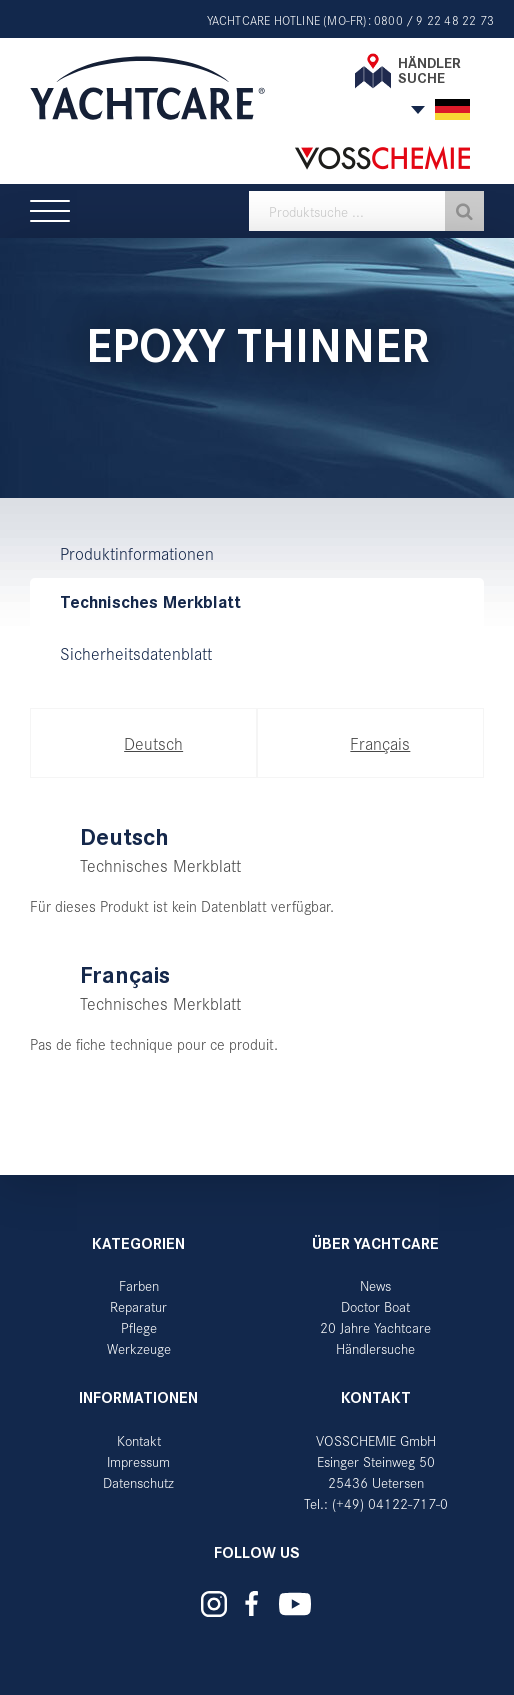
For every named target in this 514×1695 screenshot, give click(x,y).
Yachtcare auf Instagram (214, 1604)
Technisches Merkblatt (150, 602)
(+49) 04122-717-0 (390, 1503)
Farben (139, 1285)
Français (380, 743)
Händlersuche (375, 1348)
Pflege (139, 1327)
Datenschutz (138, 1482)
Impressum (138, 1461)
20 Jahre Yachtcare (375, 1327)
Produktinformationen (137, 553)
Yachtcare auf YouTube (295, 1604)
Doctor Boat (375, 1306)
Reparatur (138, 1306)
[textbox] (366, 211)
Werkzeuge (139, 1348)
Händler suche (429, 70)
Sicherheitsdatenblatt (136, 653)
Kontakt (139, 1440)
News (375, 1285)
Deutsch (153, 743)
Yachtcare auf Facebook (252, 1603)
